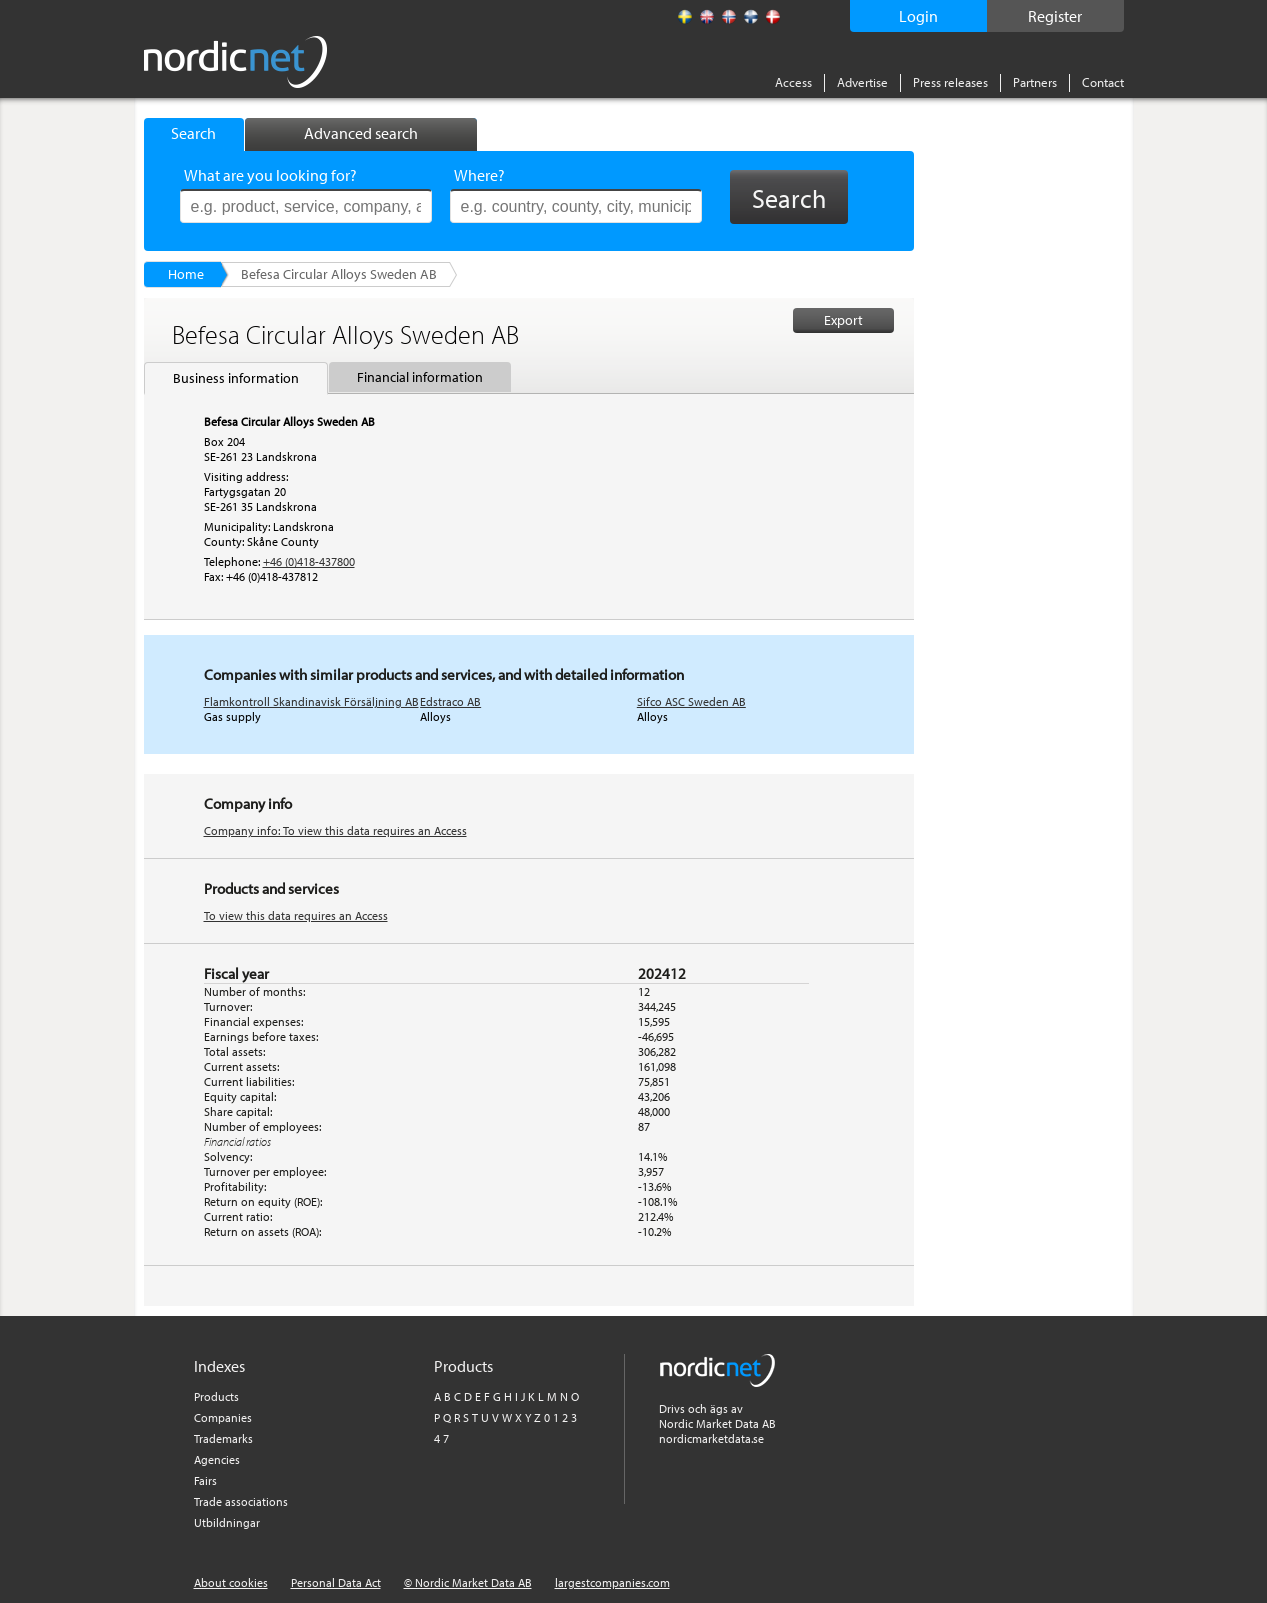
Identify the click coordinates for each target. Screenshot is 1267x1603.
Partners (1035, 82)
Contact (1103, 82)
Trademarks (223, 1438)
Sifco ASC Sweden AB (691, 701)
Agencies (217, 1459)
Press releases (950, 82)
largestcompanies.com (612, 1582)
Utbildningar (227, 1522)
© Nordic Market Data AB (468, 1582)
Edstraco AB (450, 701)
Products (216, 1396)
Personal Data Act (336, 1582)
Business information (236, 378)
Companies (223, 1417)
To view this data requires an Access (296, 915)
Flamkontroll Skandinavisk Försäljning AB (311, 701)
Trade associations (241, 1501)
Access (793, 82)
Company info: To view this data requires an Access (335, 830)
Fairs (205, 1480)
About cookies (231, 1582)
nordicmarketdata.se (711, 1438)
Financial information (420, 377)
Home (186, 274)
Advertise (862, 82)
